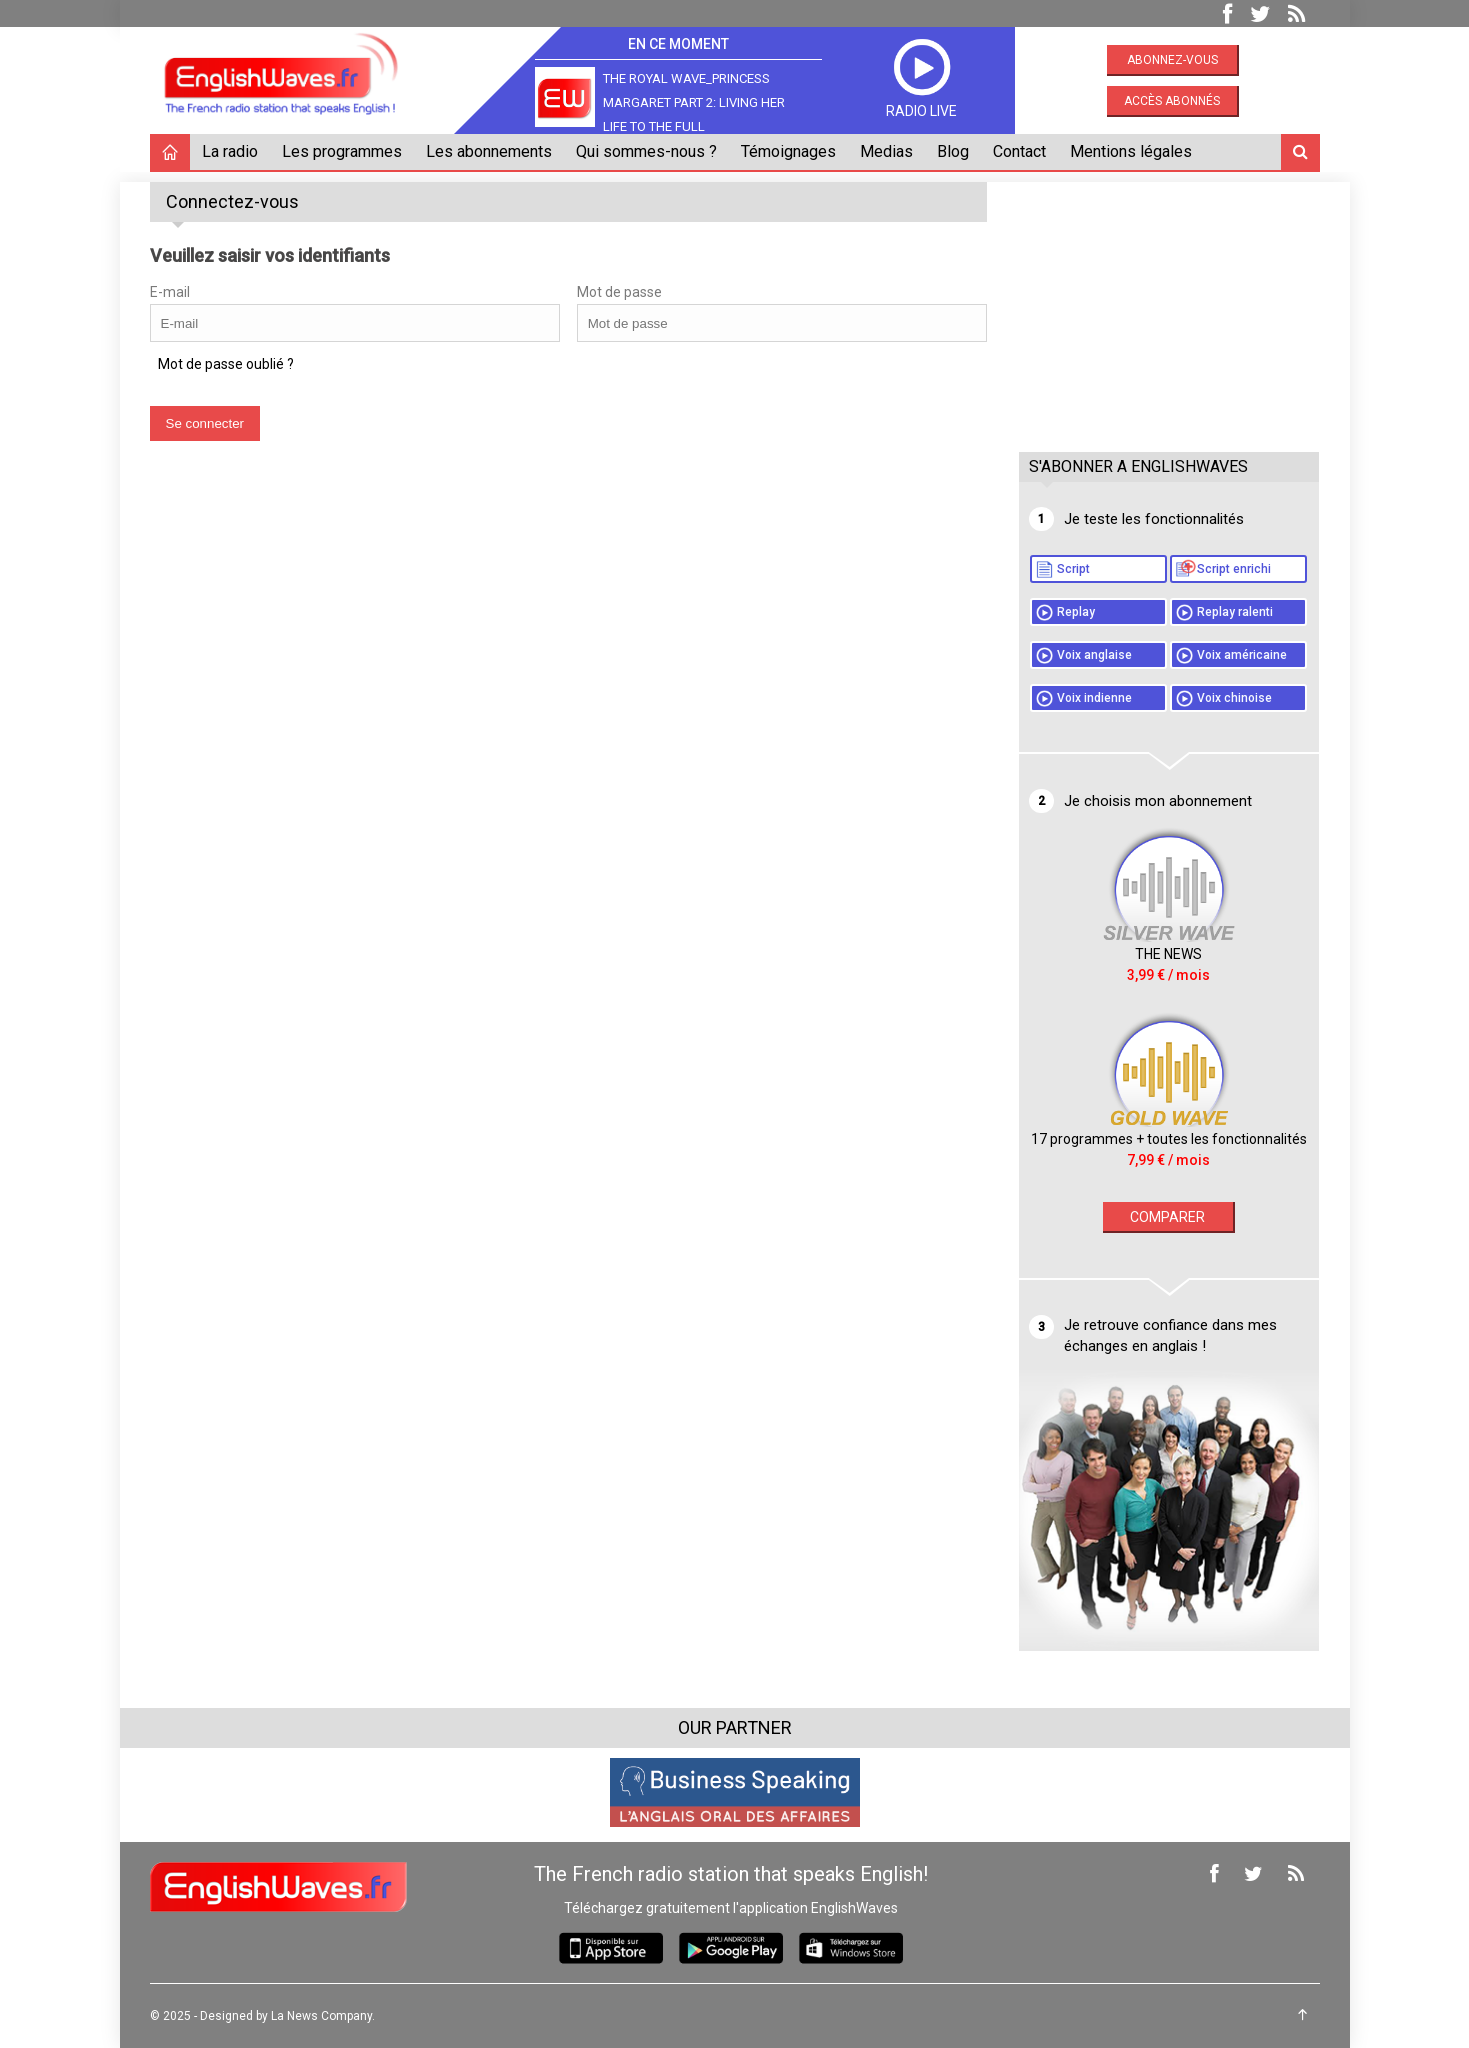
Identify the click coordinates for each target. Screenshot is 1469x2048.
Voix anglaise (1094, 655)
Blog (953, 151)
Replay (1076, 612)
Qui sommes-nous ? (646, 151)
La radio (230, 151)
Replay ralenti (1235, 612)
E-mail (170, 292)
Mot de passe (619, 292)
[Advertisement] (1169, 307)
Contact (1019, 151)
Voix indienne (1094, 698)
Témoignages (788, 151)
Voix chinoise (1234, 698)
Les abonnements (489, 151)
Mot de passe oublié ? (226, 364)
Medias (886, 151)
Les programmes (342, 151)
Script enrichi (1234, 569)
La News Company (321, 2016)
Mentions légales (1131, 151)
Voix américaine (1242, 655)
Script (1073, 569)
